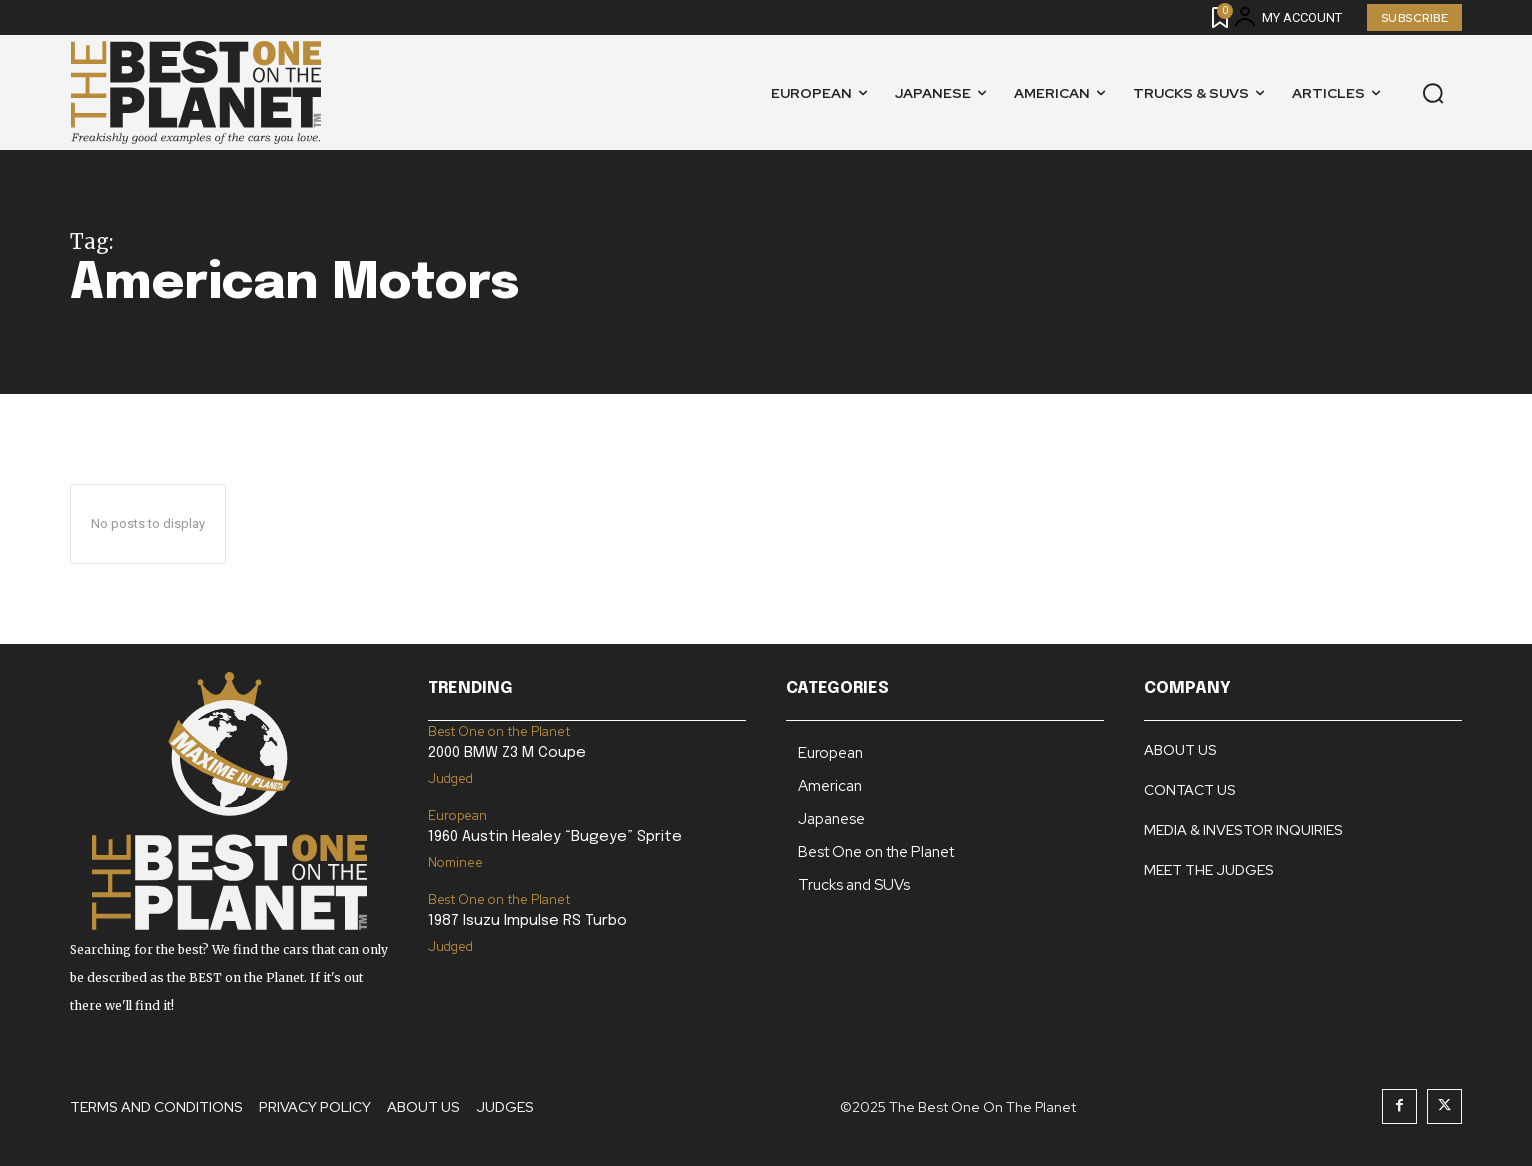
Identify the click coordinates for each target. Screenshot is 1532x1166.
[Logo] (196, 92)
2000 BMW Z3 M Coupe (507, 753)
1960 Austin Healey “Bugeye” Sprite (555, 837)
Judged (450, 778)
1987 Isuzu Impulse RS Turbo (527, 921)
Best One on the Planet (499, 731)
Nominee (455, 862)
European (457, 815)
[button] (1433, 93)
